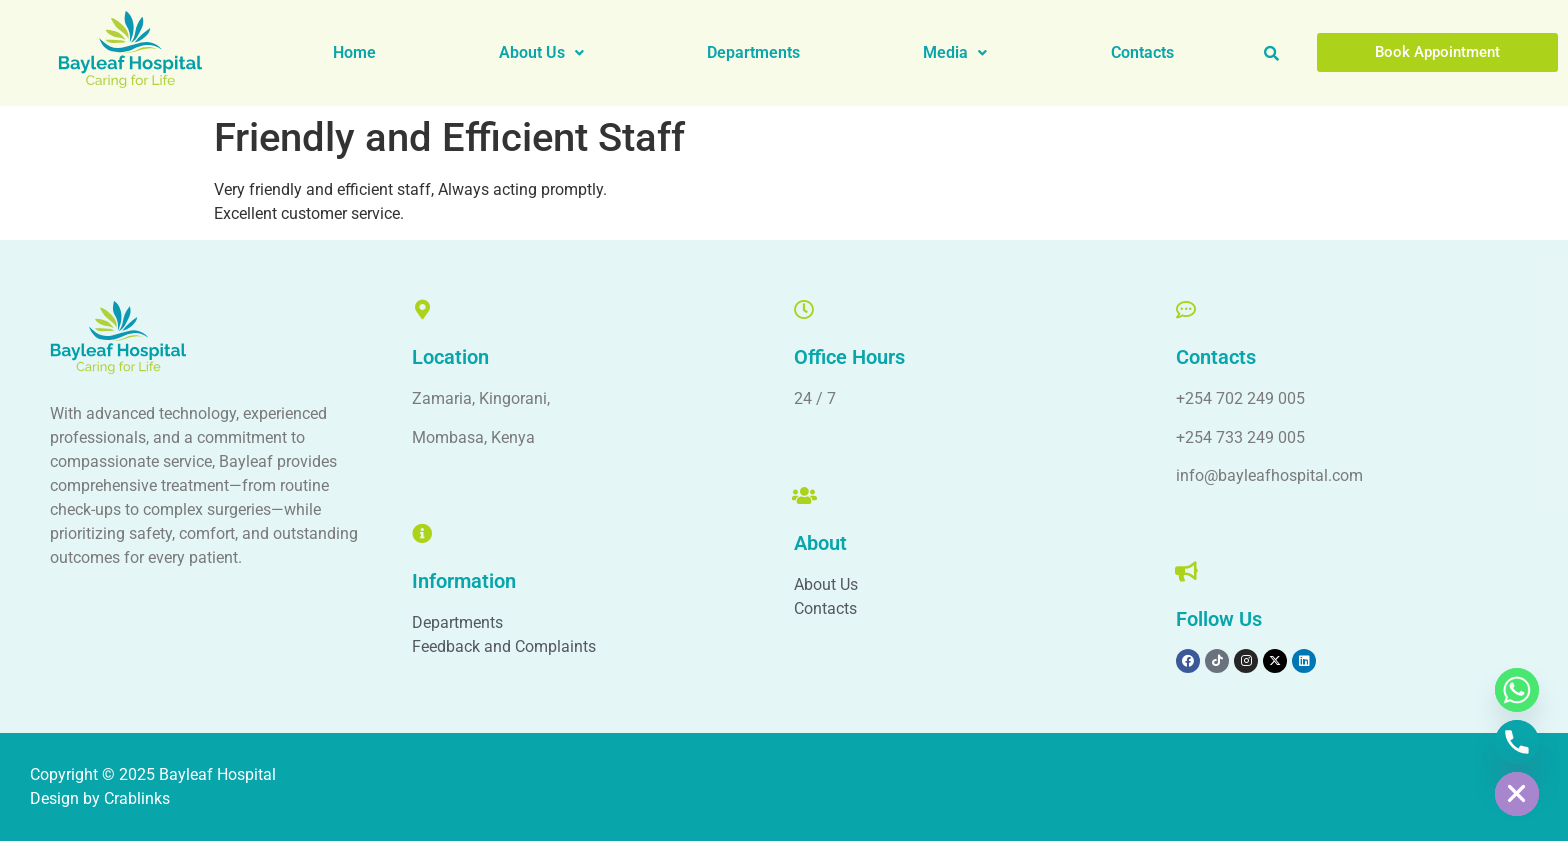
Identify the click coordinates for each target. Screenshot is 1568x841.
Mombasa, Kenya (473, 437)
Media (955, 52)
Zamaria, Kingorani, (481, 398)
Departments (753, 52)
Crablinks (137, 798)
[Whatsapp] (1517, 690)
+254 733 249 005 (1240, 437)
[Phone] (1517, 742)
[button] (541, 53)
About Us (541, 52)
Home (354, 52)
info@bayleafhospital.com (1269, 475)
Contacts (1142, 52)
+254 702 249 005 (1240, 398)
